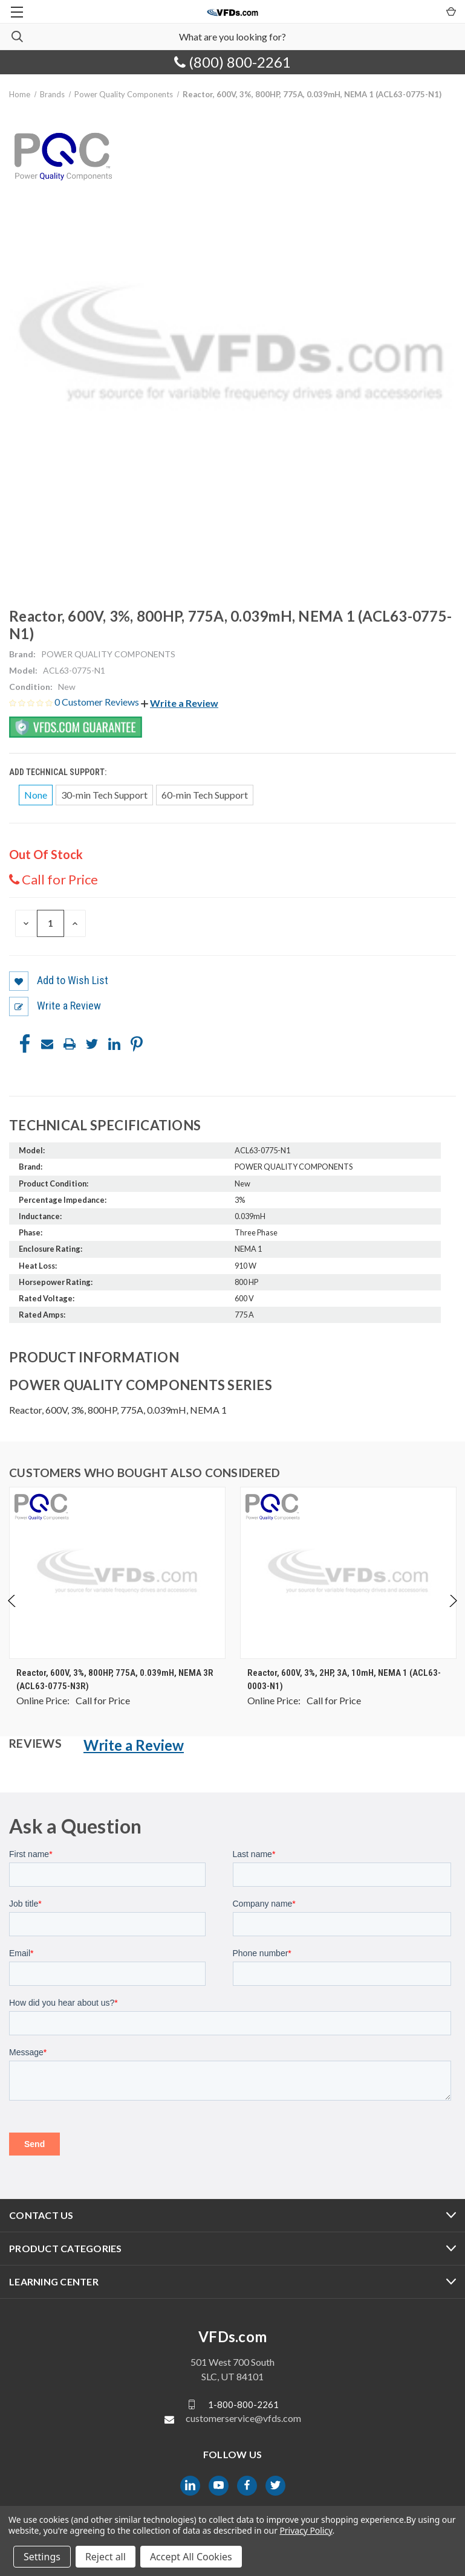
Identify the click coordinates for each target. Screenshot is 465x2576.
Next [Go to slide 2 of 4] (452, 1613)
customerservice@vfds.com (243, 2418)
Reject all (105, 2556)
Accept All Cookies (191, 2556)
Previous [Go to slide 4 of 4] (12, 1613)
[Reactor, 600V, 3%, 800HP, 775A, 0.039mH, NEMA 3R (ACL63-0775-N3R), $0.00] (117, 1573)
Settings (42, 2556)
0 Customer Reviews (97, 701)
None (35, 794)
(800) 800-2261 (232, 62)
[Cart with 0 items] (450, 11)
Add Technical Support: (58, 772)
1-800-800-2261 (243, 2403)
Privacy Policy (305, 2530)
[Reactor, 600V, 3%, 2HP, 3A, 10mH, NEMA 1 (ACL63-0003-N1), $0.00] (348, 1573)
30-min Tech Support (104, 794)
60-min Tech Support (204, 794)
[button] (179, 703)
